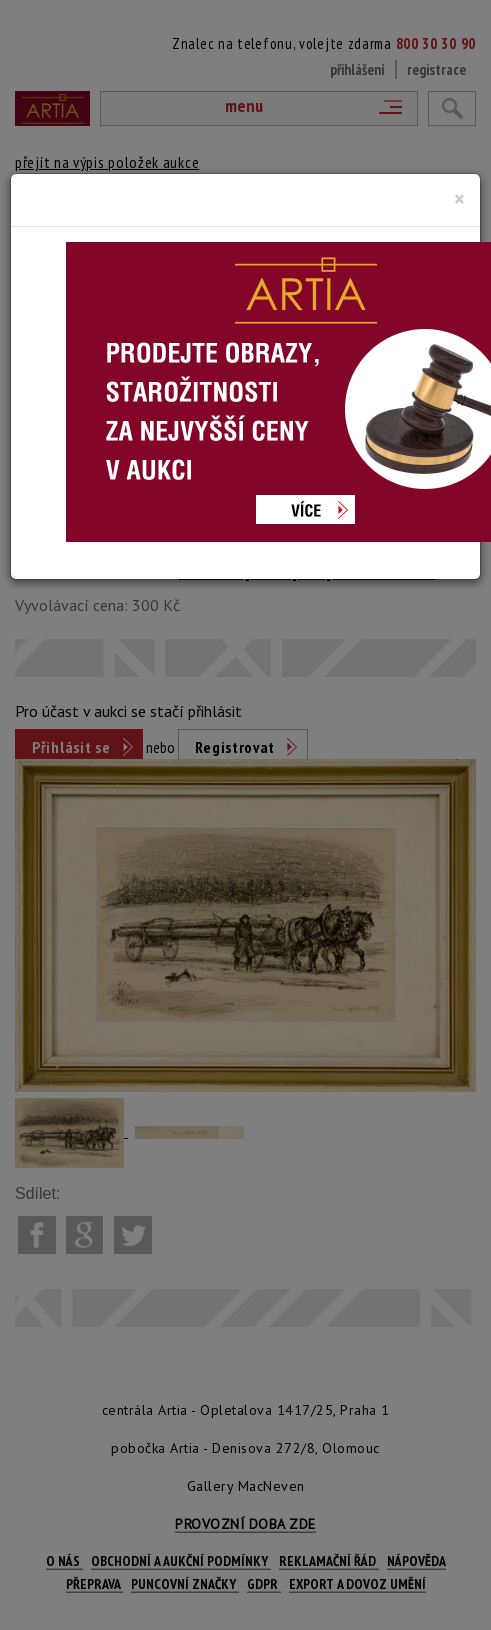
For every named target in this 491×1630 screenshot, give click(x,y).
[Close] (459, 199)
